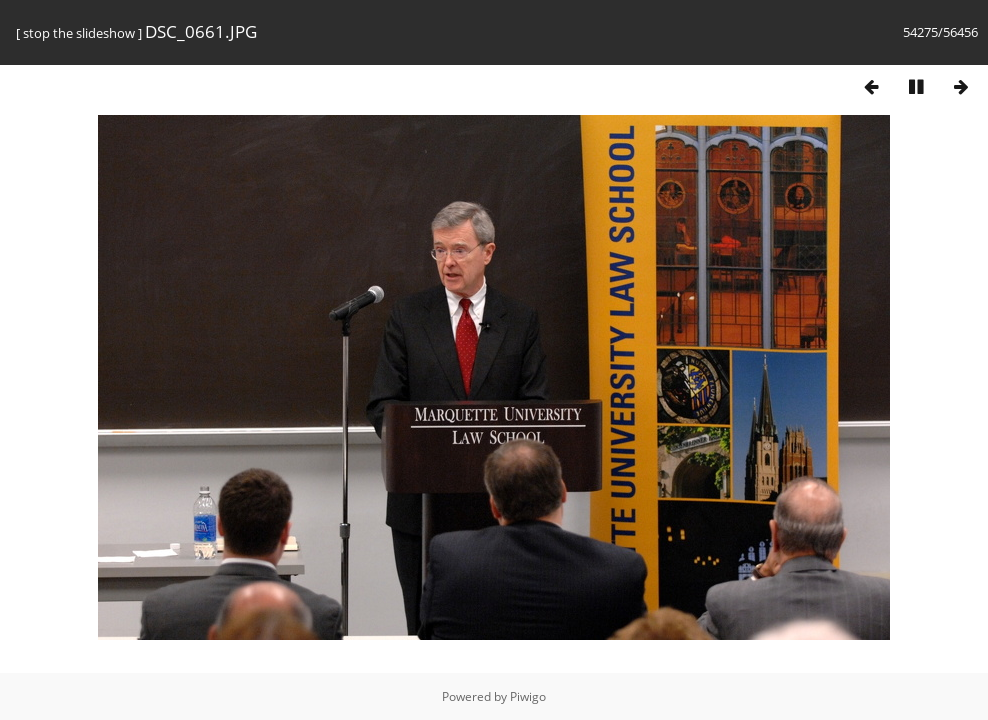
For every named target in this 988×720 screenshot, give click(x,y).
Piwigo (528, 696)
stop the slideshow (79, 33)
